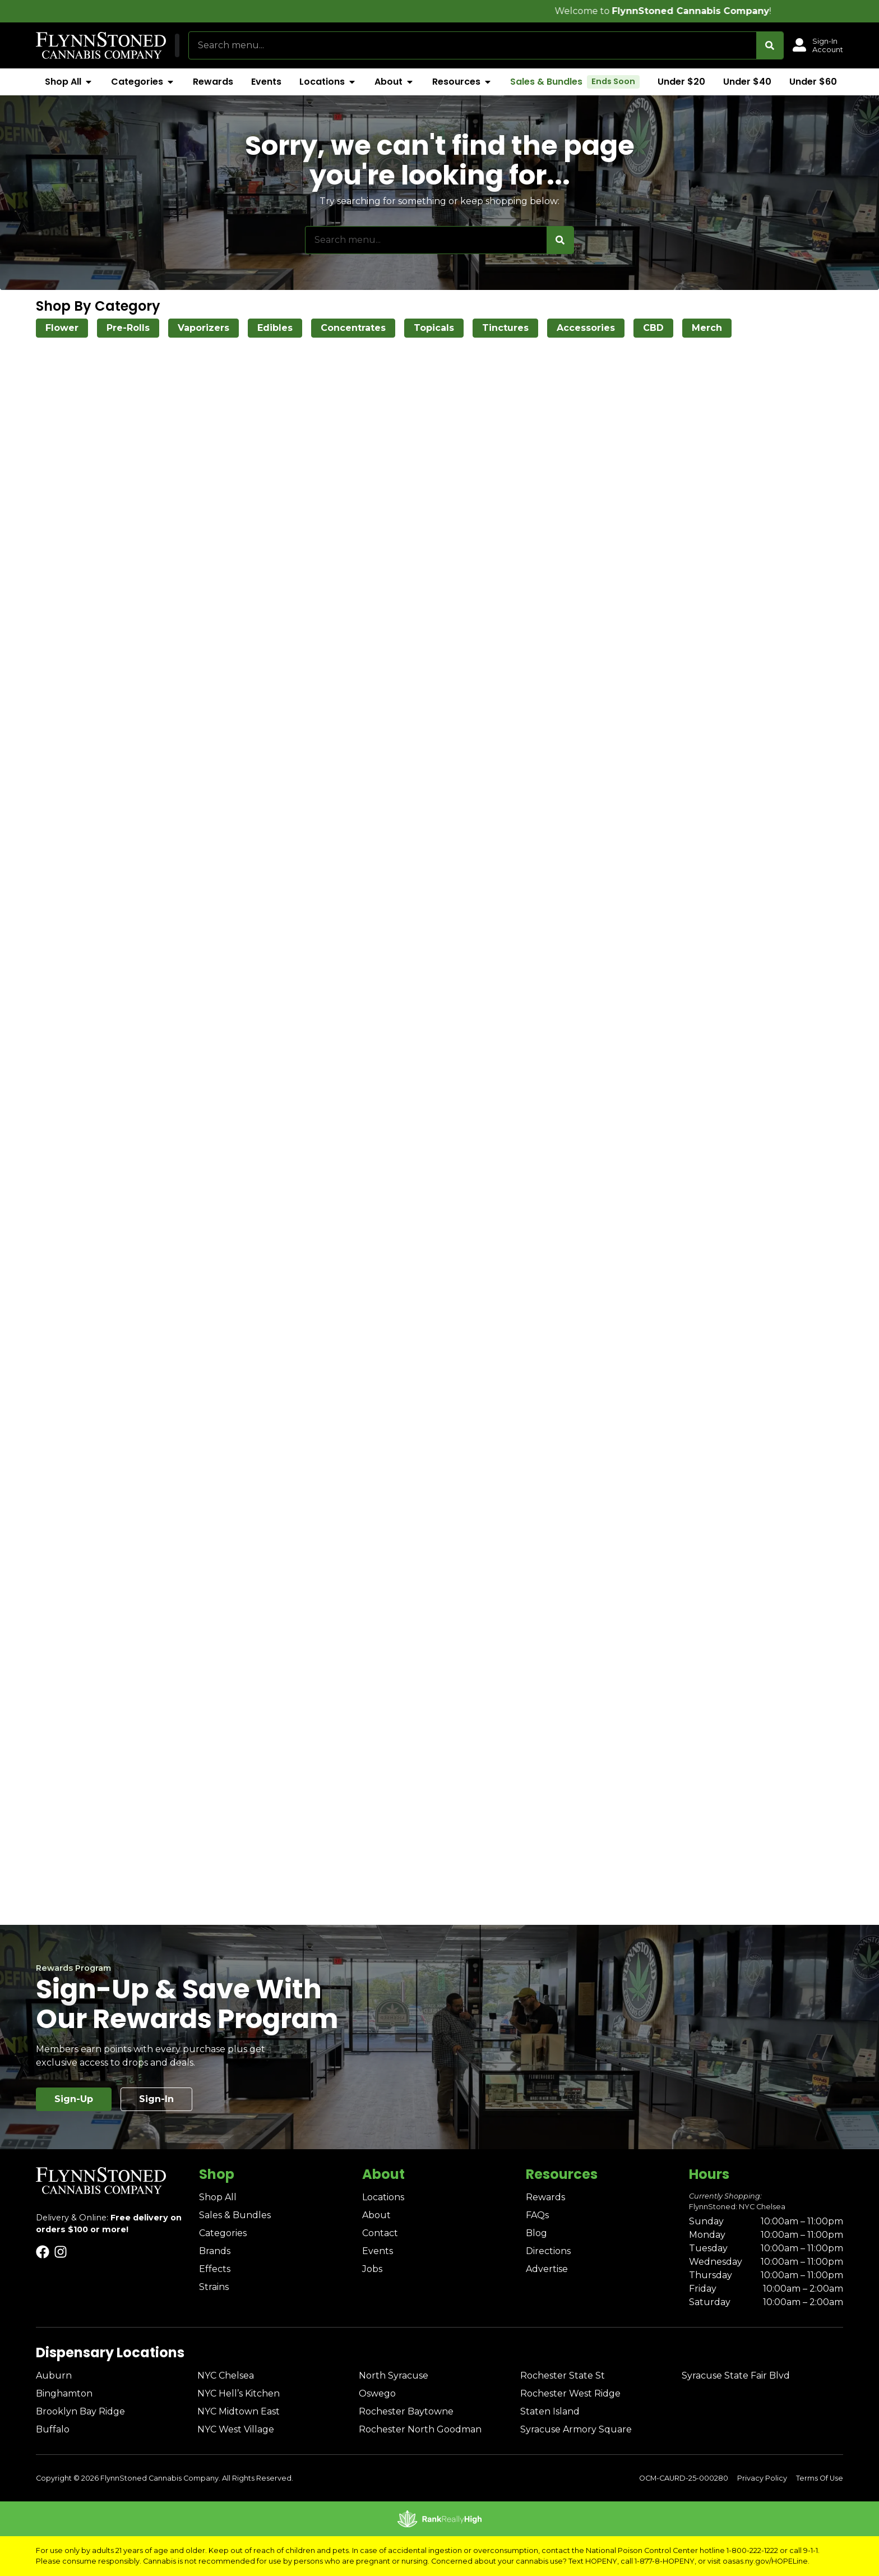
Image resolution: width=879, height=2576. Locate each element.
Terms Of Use (819, 2478)
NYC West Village (235, 2429)
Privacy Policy (762, 2478)
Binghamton (64, 2393)
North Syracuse (393, 2375)
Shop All (218, 2197)
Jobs (372, 2269)
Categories (223, 2233)
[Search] (769, 45)
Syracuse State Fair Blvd (736, 2375)
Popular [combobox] (807, 366)
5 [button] (530, 1647)
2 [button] (467, 1647)
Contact (380, 2233)
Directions (548, 2251)
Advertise (547, 2269)
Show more (59, 538)
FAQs (537, 2215)
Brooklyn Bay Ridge (80, 2411)
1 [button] (445, 1647)
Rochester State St (562, 2375)
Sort (799, 355)
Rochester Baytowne (406, 2411)
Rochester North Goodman (420, 2429)
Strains (214, 2287)
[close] (528, 27)
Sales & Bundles (235, 2215)
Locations (383, 2197)
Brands (214, 2251)
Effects (214, 2269)
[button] (233, 44)
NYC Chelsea (225, 2375)
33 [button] (573, 1647)
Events (377, 2251)
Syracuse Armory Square (576, 2429)
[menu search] (99, 375)
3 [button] (488, 1647)
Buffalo (53, 2429)
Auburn (54, 2375)
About (376, 2215)
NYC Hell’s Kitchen (238, 2393)
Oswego (377, 2393)
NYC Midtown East (238, 2411)
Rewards (545, 2197)
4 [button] (509, 1647)
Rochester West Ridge (570, 2393)
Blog (536, 2233)
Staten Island (550, 2411)
